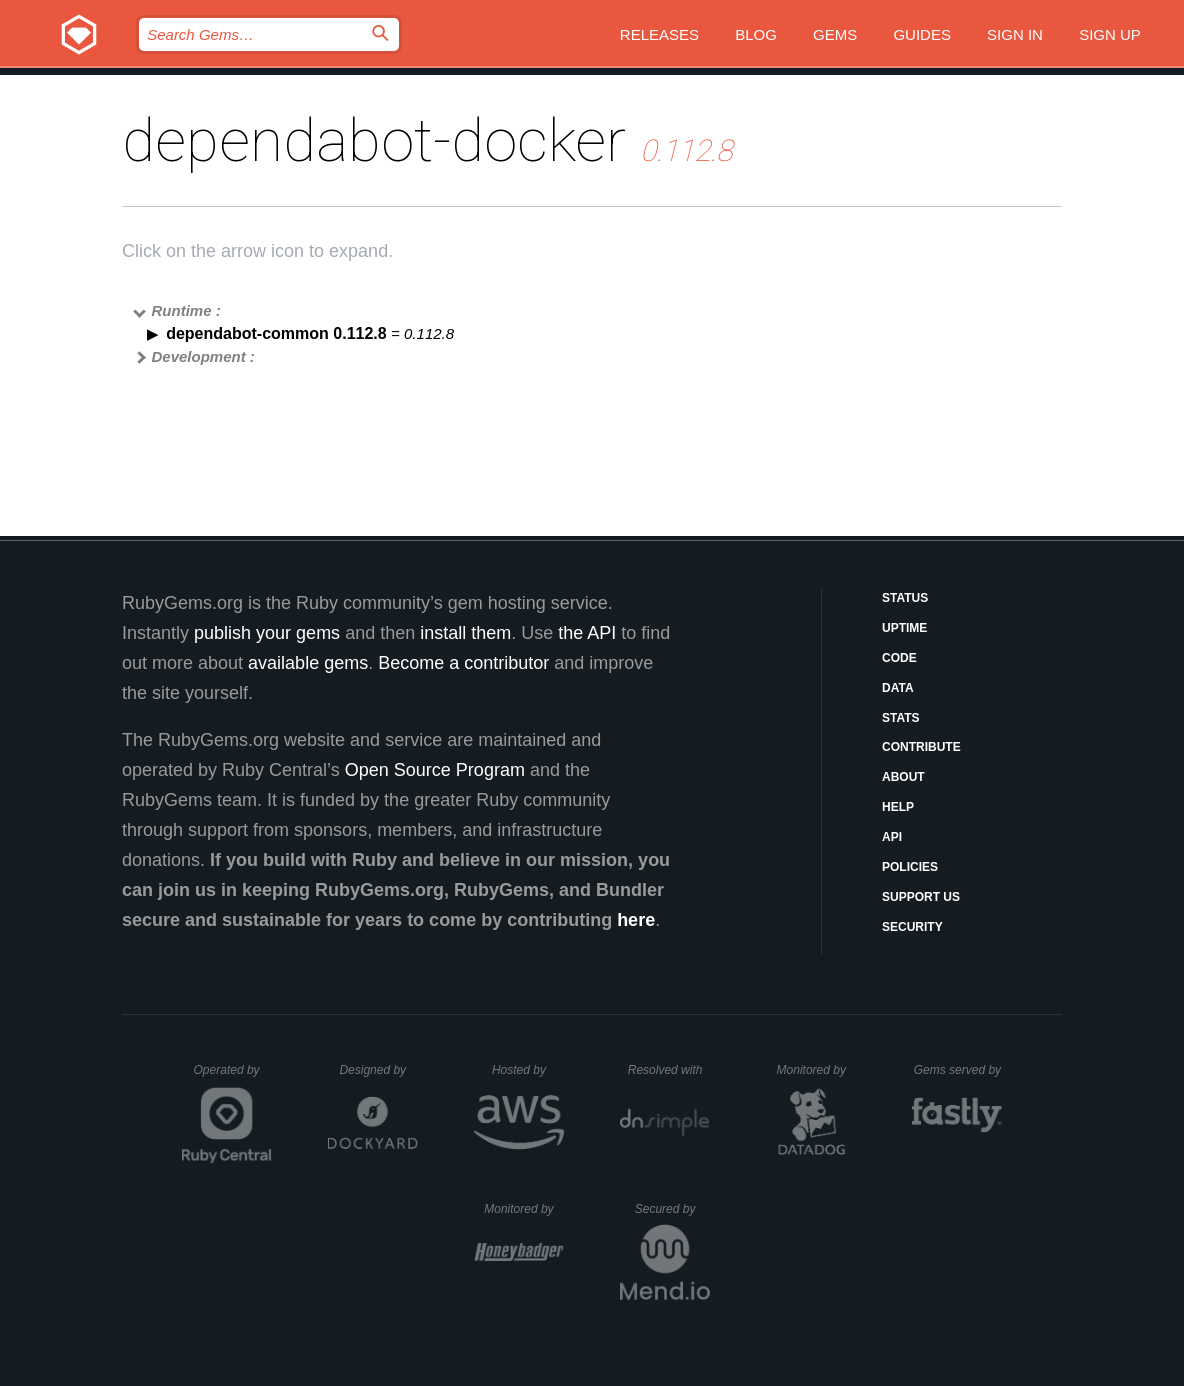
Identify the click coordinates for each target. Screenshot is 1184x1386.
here (636, 920)
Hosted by (528, 1070)
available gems (308, 663)
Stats (901, 718)
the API (587, 633)
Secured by (672, 1209)
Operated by (233, 1077)
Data (898, 688)
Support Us (921, 897)
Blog (756, 34)
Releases (659, 34)
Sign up (1110, 34)
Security (912, 927)
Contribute (921, 747)
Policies (910, 867)
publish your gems (267, 633)
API (892, 837)
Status (905, 598)
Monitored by (817, 1070)
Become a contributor (463, 663)
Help (898, 807)
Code (899, 658)
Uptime (904, 628)
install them (465, 633)
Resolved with (669, 1070)
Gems (835, 34)
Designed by (378, 1070)
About (903, 777)
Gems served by (958, 1070)
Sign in (1015, 34)
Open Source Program (435, 770)
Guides (922, 34)
